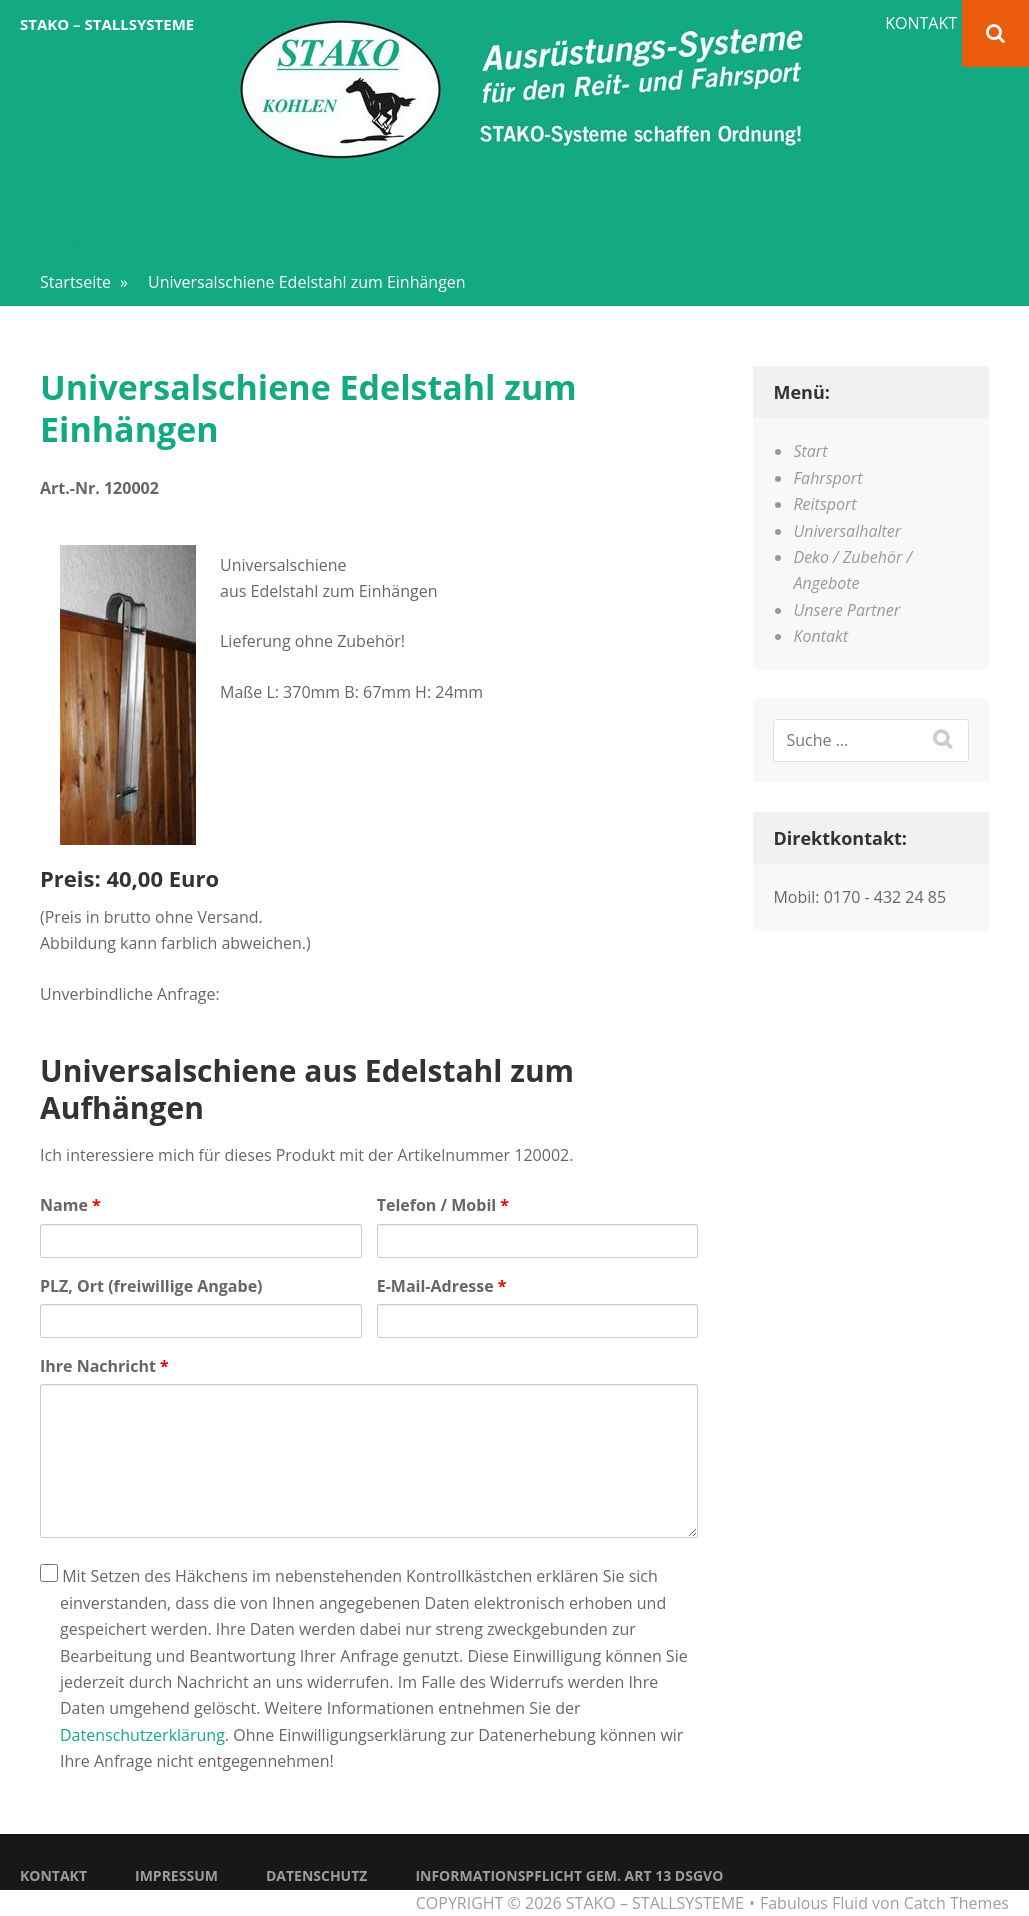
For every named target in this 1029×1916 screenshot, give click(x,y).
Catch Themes (956, 1903)
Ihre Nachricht (104, 1366)
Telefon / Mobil (443, 1205)
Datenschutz (317, 1875)
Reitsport (824, 504)
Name (70, 1205)
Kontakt (921, 23)
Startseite (84, 282)
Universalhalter (847, 531)
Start (810, 451)
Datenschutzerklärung (142, 1735)
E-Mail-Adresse (442, 1286)
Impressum (176, 1875)
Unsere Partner (846, 610)
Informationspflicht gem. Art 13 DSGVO (569, 1875)
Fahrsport (827, 478)
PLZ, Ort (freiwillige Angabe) (151, 1286)
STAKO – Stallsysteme (107, 24)
